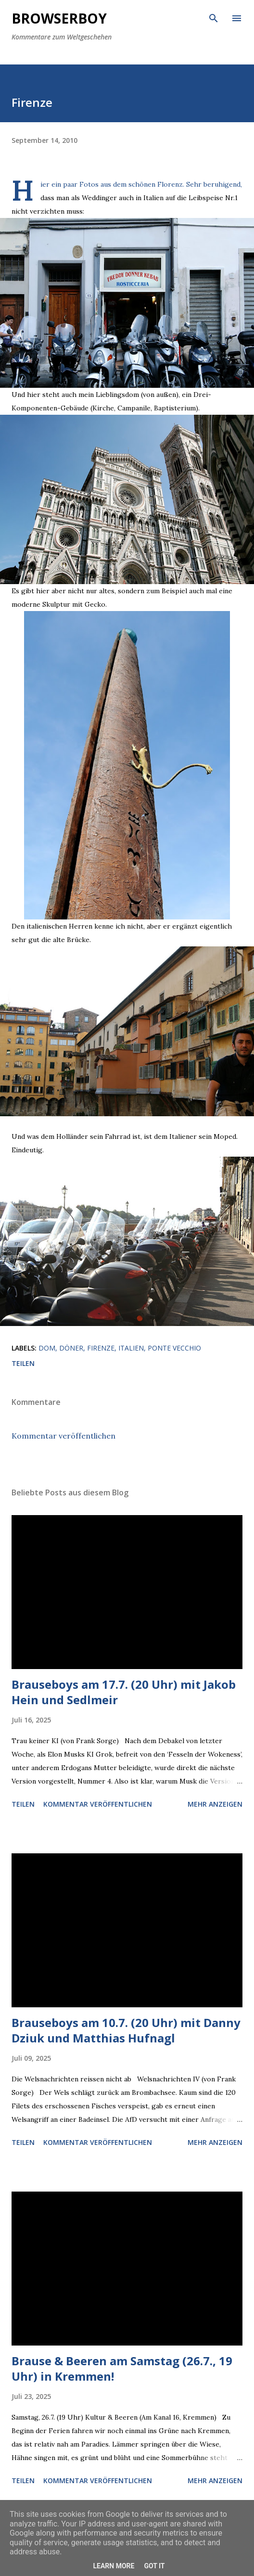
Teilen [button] (23, 1363)
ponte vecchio (174, 1347)
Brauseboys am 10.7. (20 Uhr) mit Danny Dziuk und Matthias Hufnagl (126, 2030)
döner (71, 1347)
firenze (100, 1347)
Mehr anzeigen (215, 1804)
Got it (154, 2566)
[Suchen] (213, 17)
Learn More (113, 2566)
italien (131, 1347)
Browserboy (59, 18)
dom (46, 1347)
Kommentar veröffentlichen (63, 1436)
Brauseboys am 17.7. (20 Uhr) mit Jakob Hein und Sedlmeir (124, 1692)
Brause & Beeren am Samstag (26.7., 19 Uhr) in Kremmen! (122, 2368)
